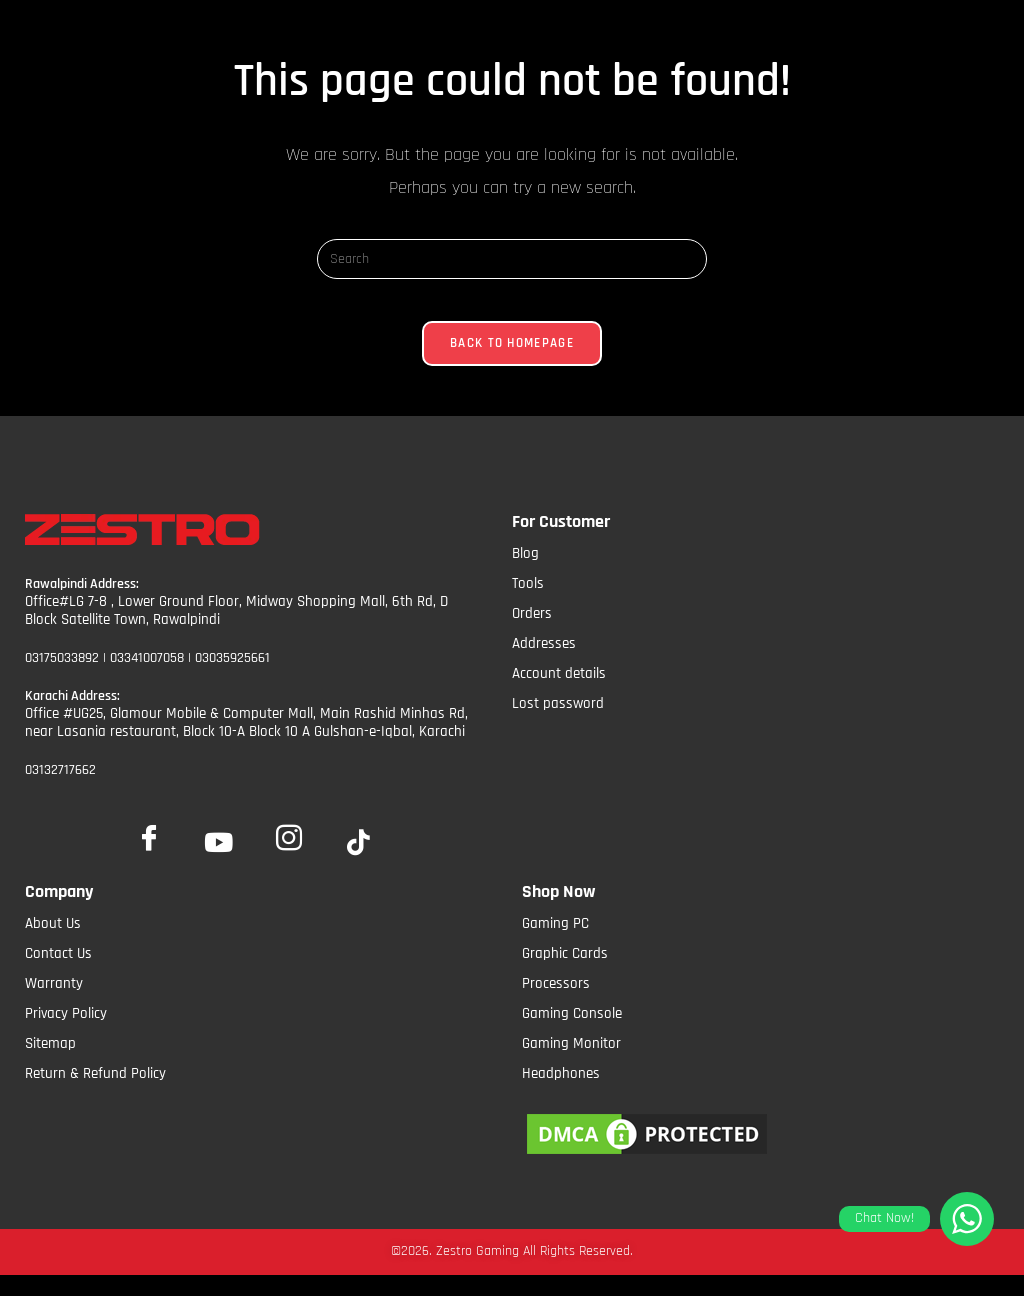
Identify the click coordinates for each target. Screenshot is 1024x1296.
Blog (525, 571)
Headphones (561, 1092)
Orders (532, 631)
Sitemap (50, 1062)
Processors (556, 1002)
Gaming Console (572, 1032)
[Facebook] (149, 852)
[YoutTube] (219, 863)
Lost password (558, 721)
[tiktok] (359, 863)
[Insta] (289, 852)
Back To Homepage (512, 361)
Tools (528, 601)
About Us (53, 942)
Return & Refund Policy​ (95, 1092)
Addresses (544, 661)
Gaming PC (555, 942)
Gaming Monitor (571, 1062)
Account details (559, 691)
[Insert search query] (512, 259)
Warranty (54, 1002)
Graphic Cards (565, 972)
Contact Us (58, 972)
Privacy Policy (66, 1032)
